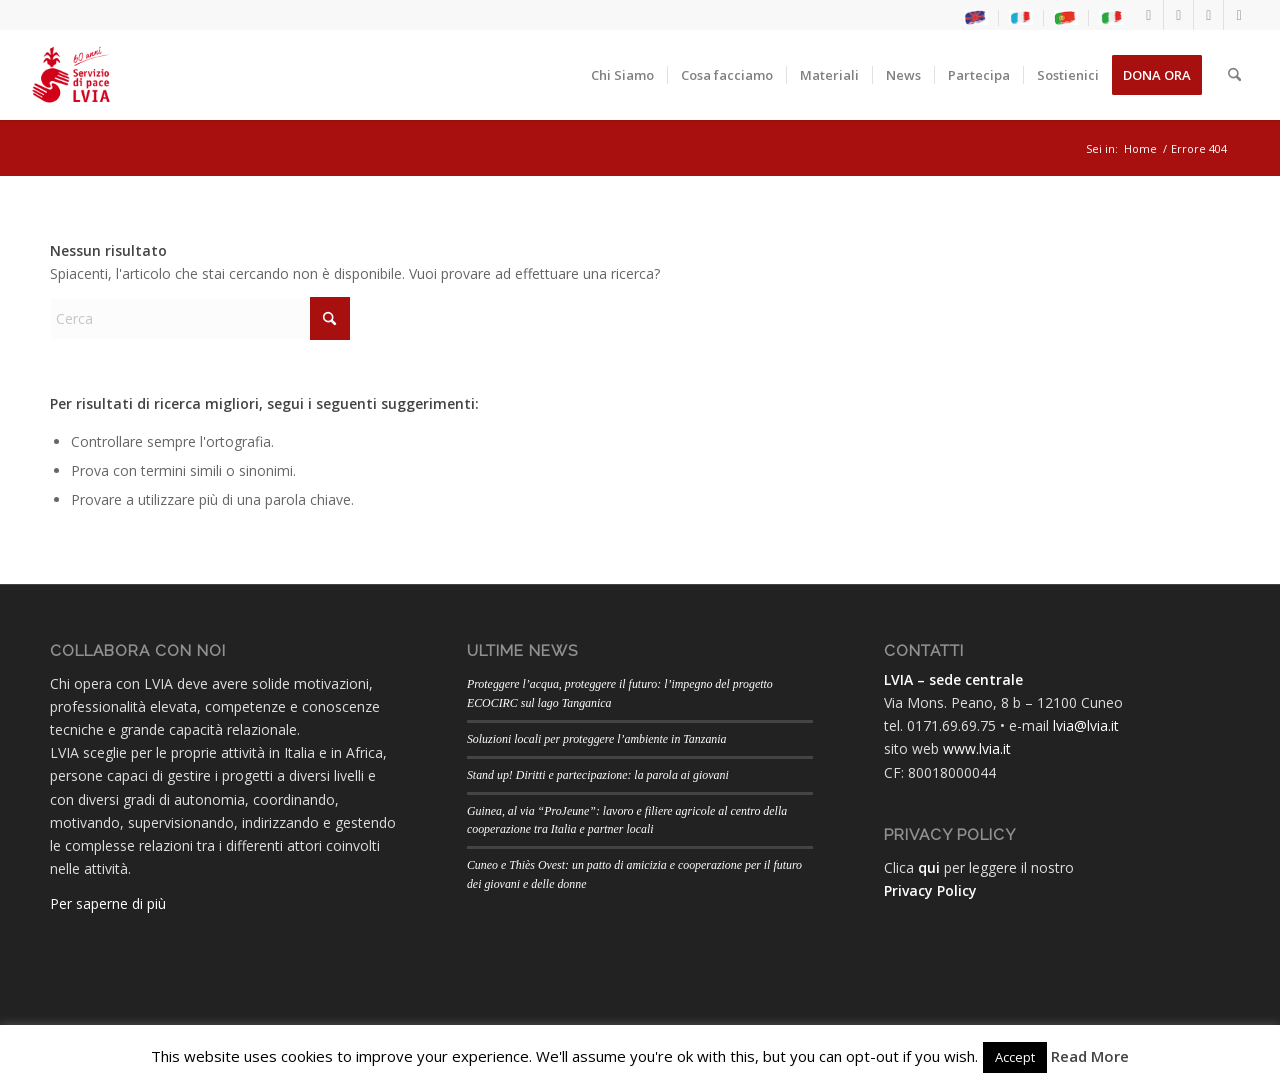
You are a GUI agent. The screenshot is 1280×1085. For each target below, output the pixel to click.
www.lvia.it (977, 748)
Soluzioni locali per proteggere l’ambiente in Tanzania (597, 739)
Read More (1090, 1056)
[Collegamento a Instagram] (1178, 15)
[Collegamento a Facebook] (1148, 15)
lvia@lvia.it (1086, 725)
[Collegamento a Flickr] (1239, 15)
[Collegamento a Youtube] (1208, 15)
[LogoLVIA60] (71, 75)
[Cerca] (1234, 75)
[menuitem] (976, 18)
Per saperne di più (108, 903)
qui (929, 867)
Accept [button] (1015, 1057)
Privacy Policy (930, 890)
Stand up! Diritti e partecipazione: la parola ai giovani (598, 775)
